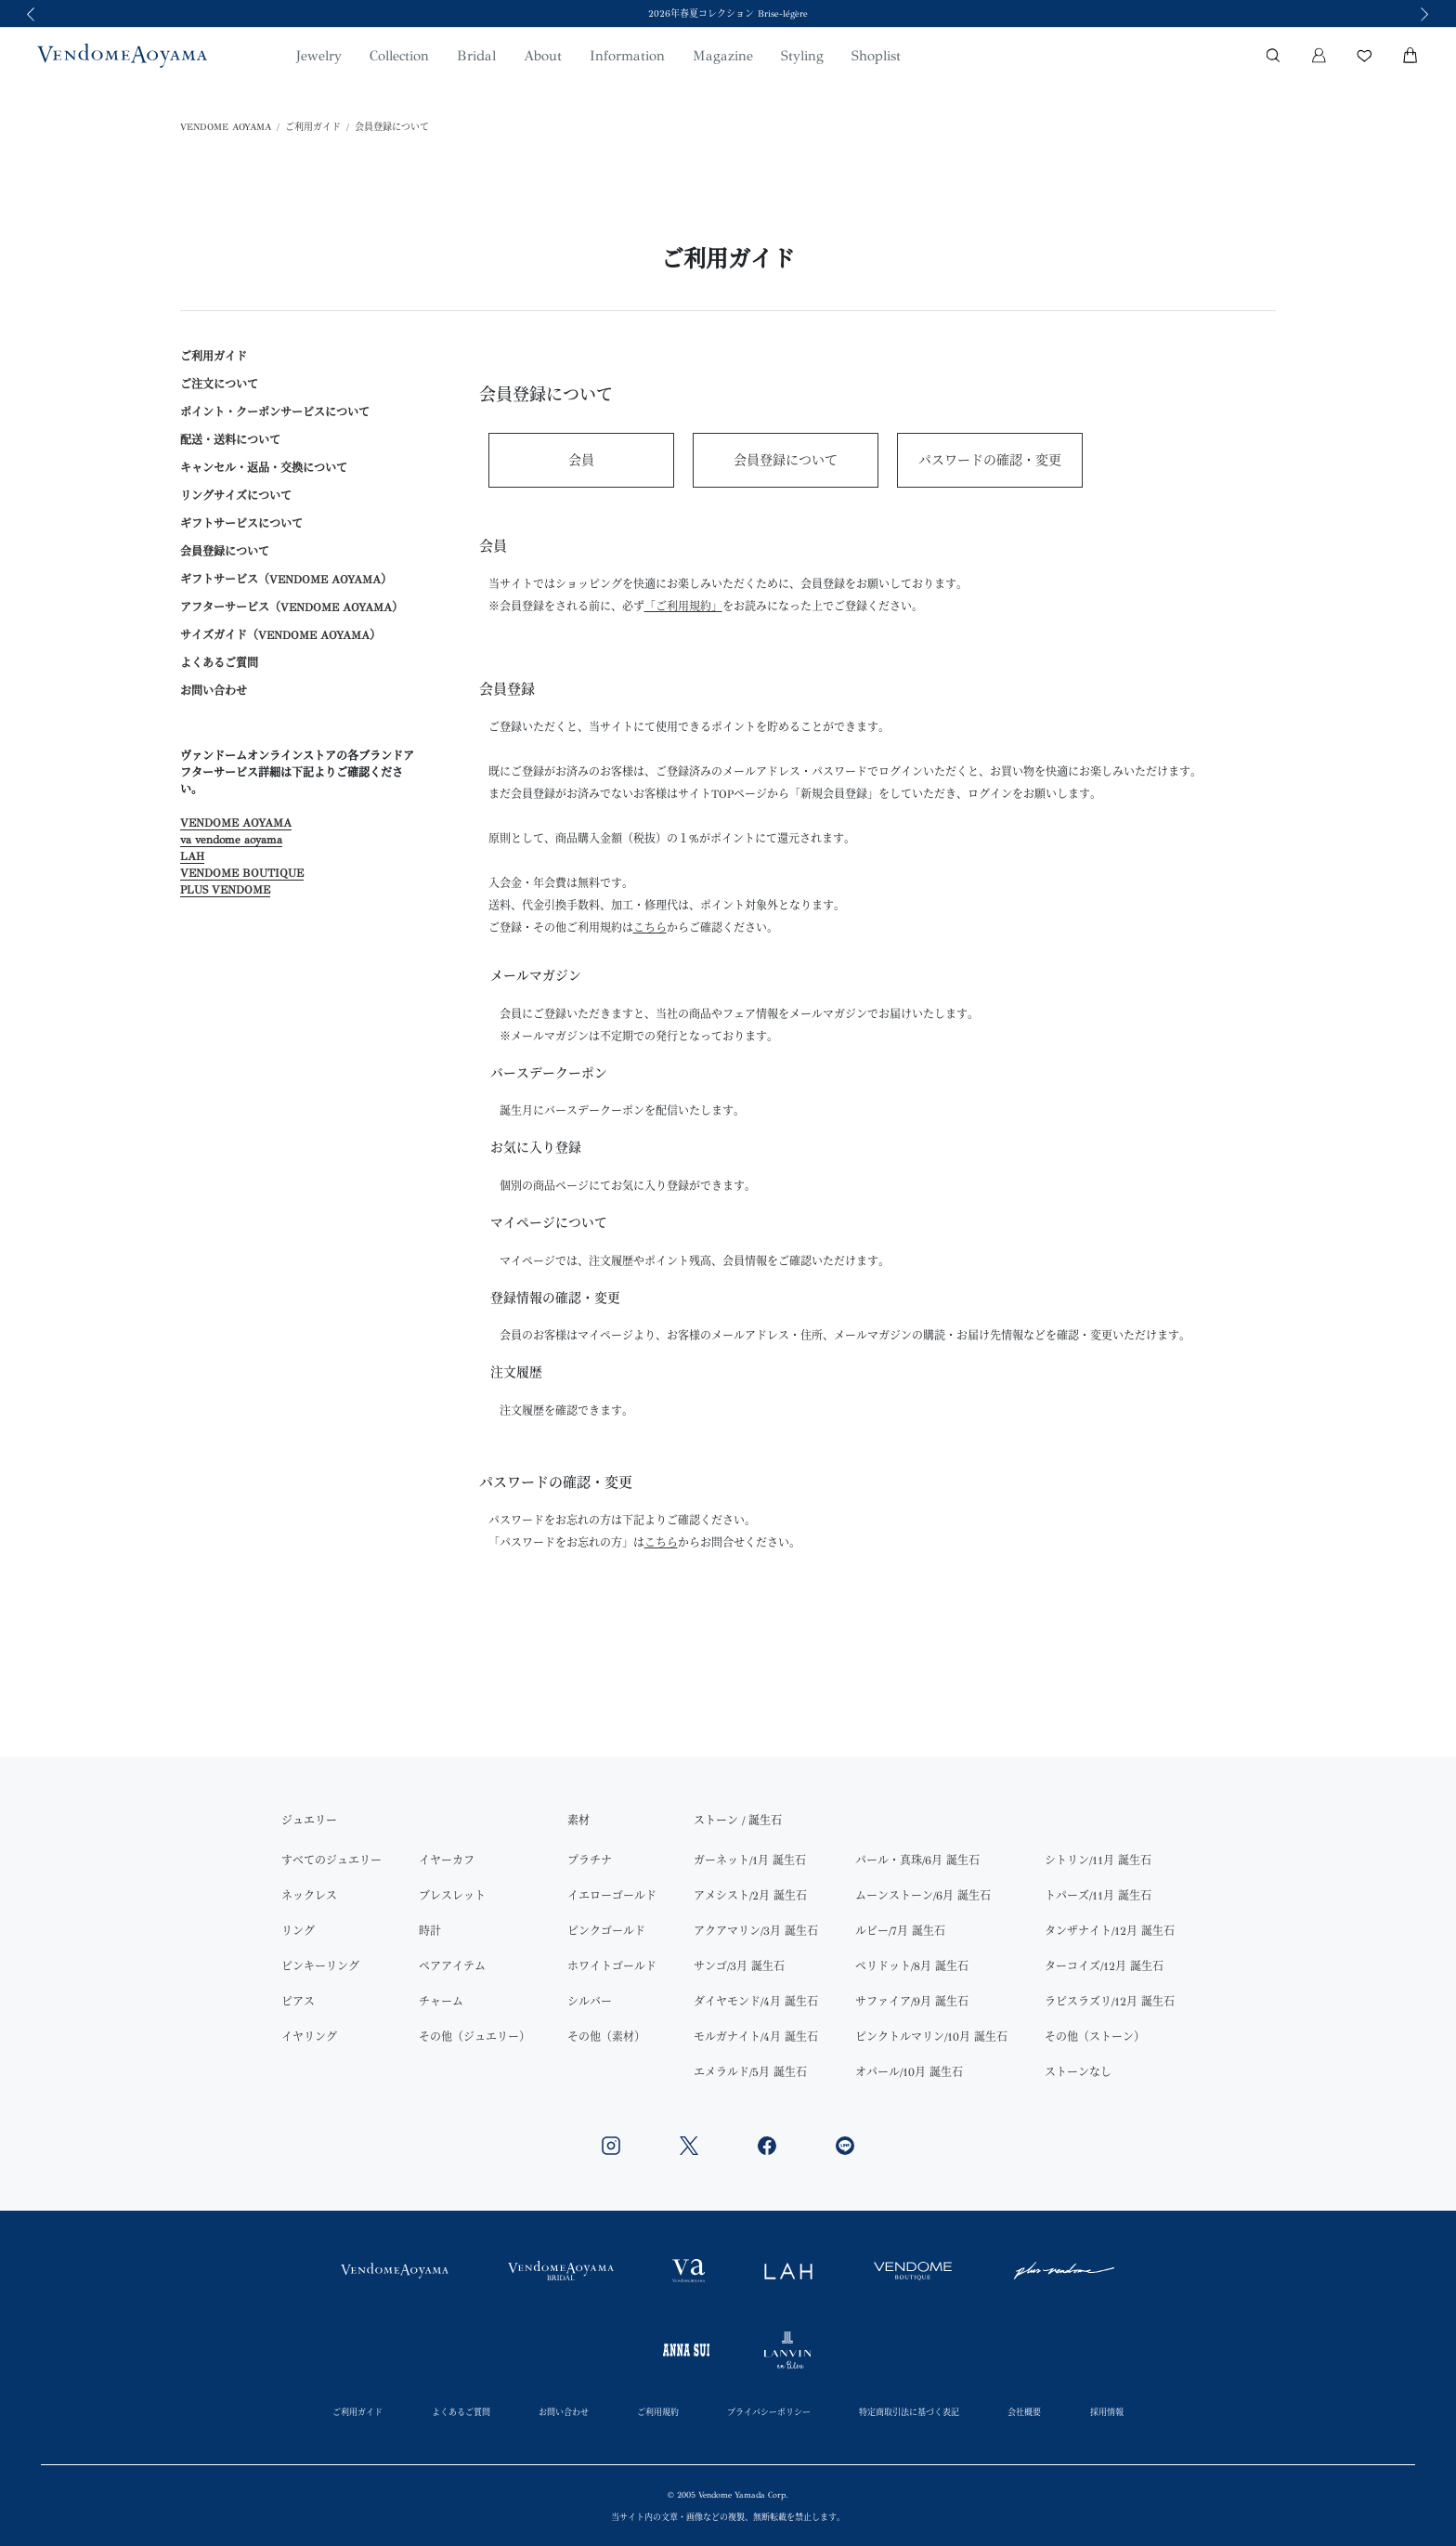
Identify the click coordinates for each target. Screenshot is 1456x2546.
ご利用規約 (658, 2412)
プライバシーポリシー (769, 2412)
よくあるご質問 (219, 663)
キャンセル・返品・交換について (263, 468)
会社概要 (1024, 2412)
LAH (192, 856)
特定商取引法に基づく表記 (909, 2412)
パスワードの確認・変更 (989, 460)
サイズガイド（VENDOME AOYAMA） (280, 635)
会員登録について (392, 127)
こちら (661, 1542)
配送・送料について (230, 440)
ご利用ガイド (313, 127)
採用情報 (1107, 2412)
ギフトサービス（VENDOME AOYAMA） (286, 579)
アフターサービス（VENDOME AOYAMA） (291, 607)
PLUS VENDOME (225, 889)
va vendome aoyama (231, 839)
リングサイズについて (236, 496)
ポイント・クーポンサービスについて (275, 412)
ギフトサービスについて (241, 523)
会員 (581, 460)
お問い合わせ (213, 691)
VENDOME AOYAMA (225, 127)
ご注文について (219, 384)
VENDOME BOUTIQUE (242, 873)
